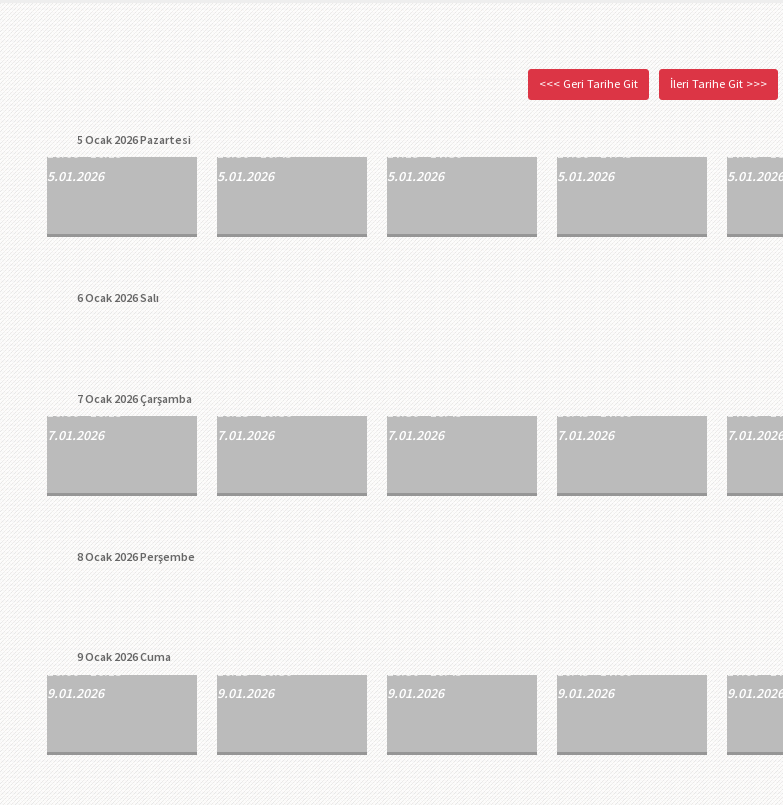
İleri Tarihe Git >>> (718, 83)
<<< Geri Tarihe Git (588, 83)
